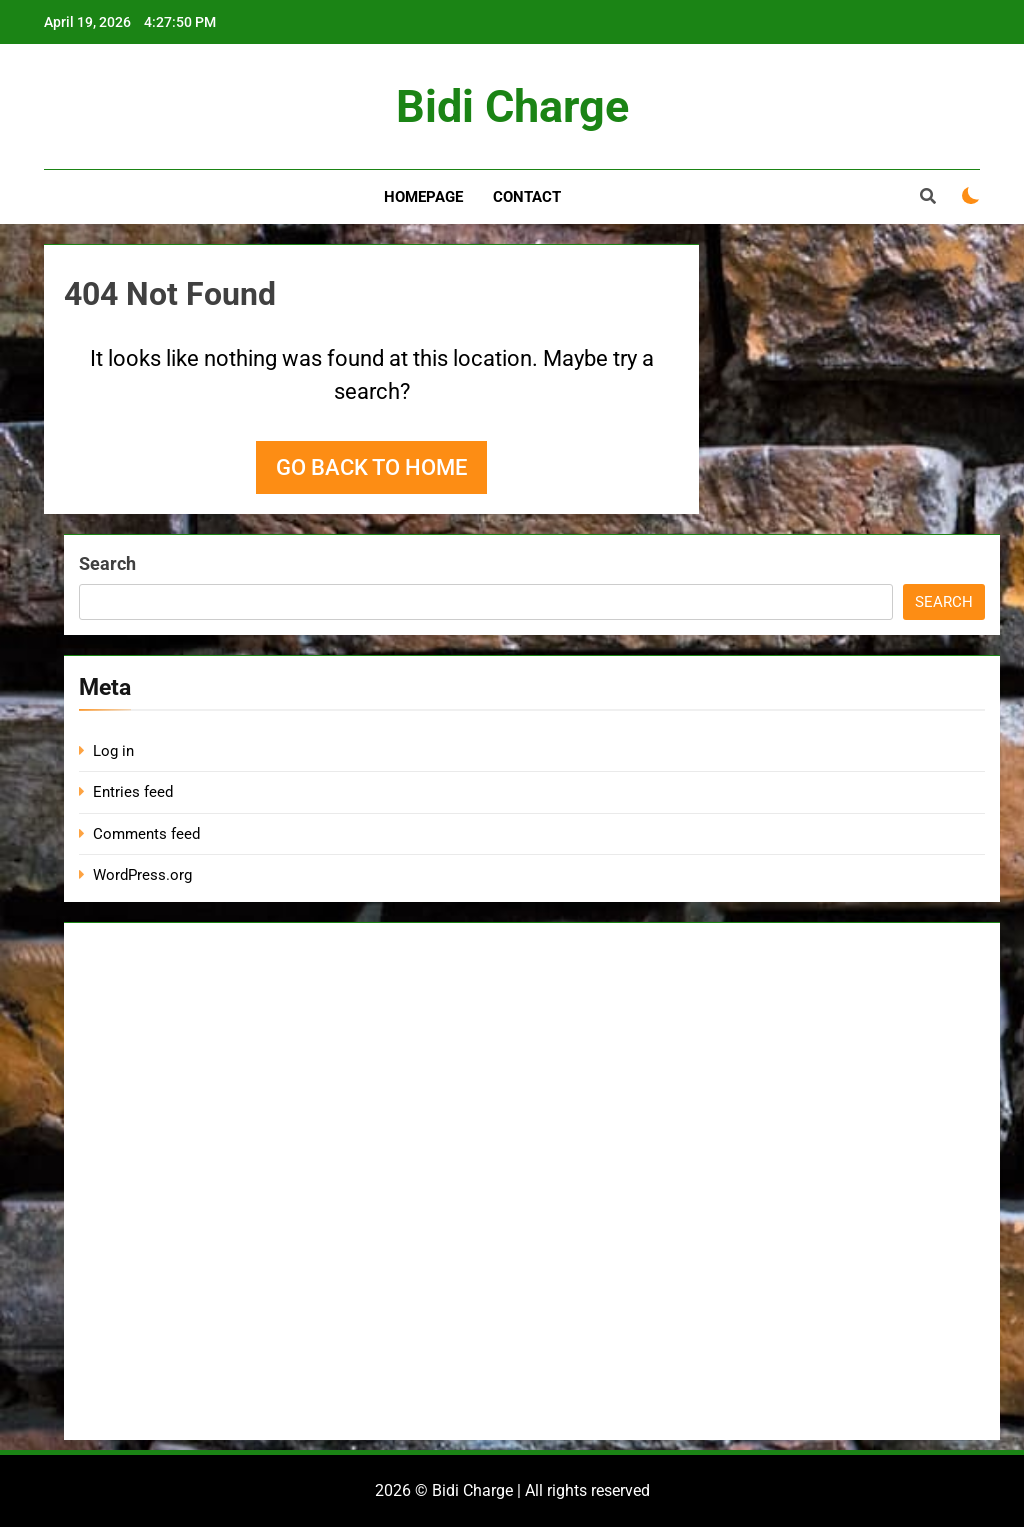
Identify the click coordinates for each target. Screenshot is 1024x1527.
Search (107, 563)
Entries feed (133, 792)
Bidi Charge (512, 106)
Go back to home (371, 467)
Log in (113, 751)
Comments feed (146, 834)
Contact (527, 197)
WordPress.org (142, 875)
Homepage (423, 197)
